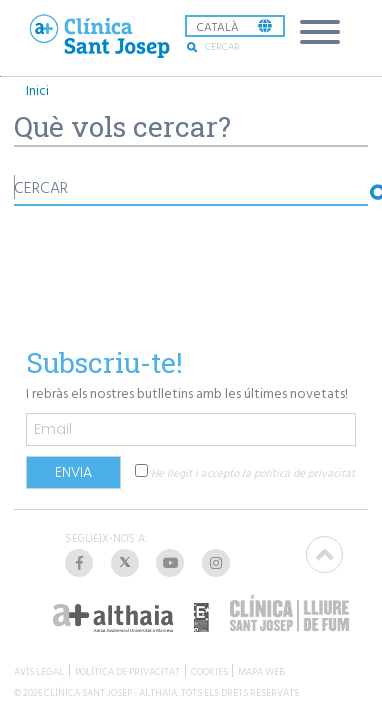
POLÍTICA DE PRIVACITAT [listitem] (127, 670)
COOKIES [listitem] (209, 670)
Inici (37, 90)
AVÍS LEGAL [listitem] (39, 670)
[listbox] (235, 26)
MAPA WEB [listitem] (261, 670)
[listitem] (81, 563)
